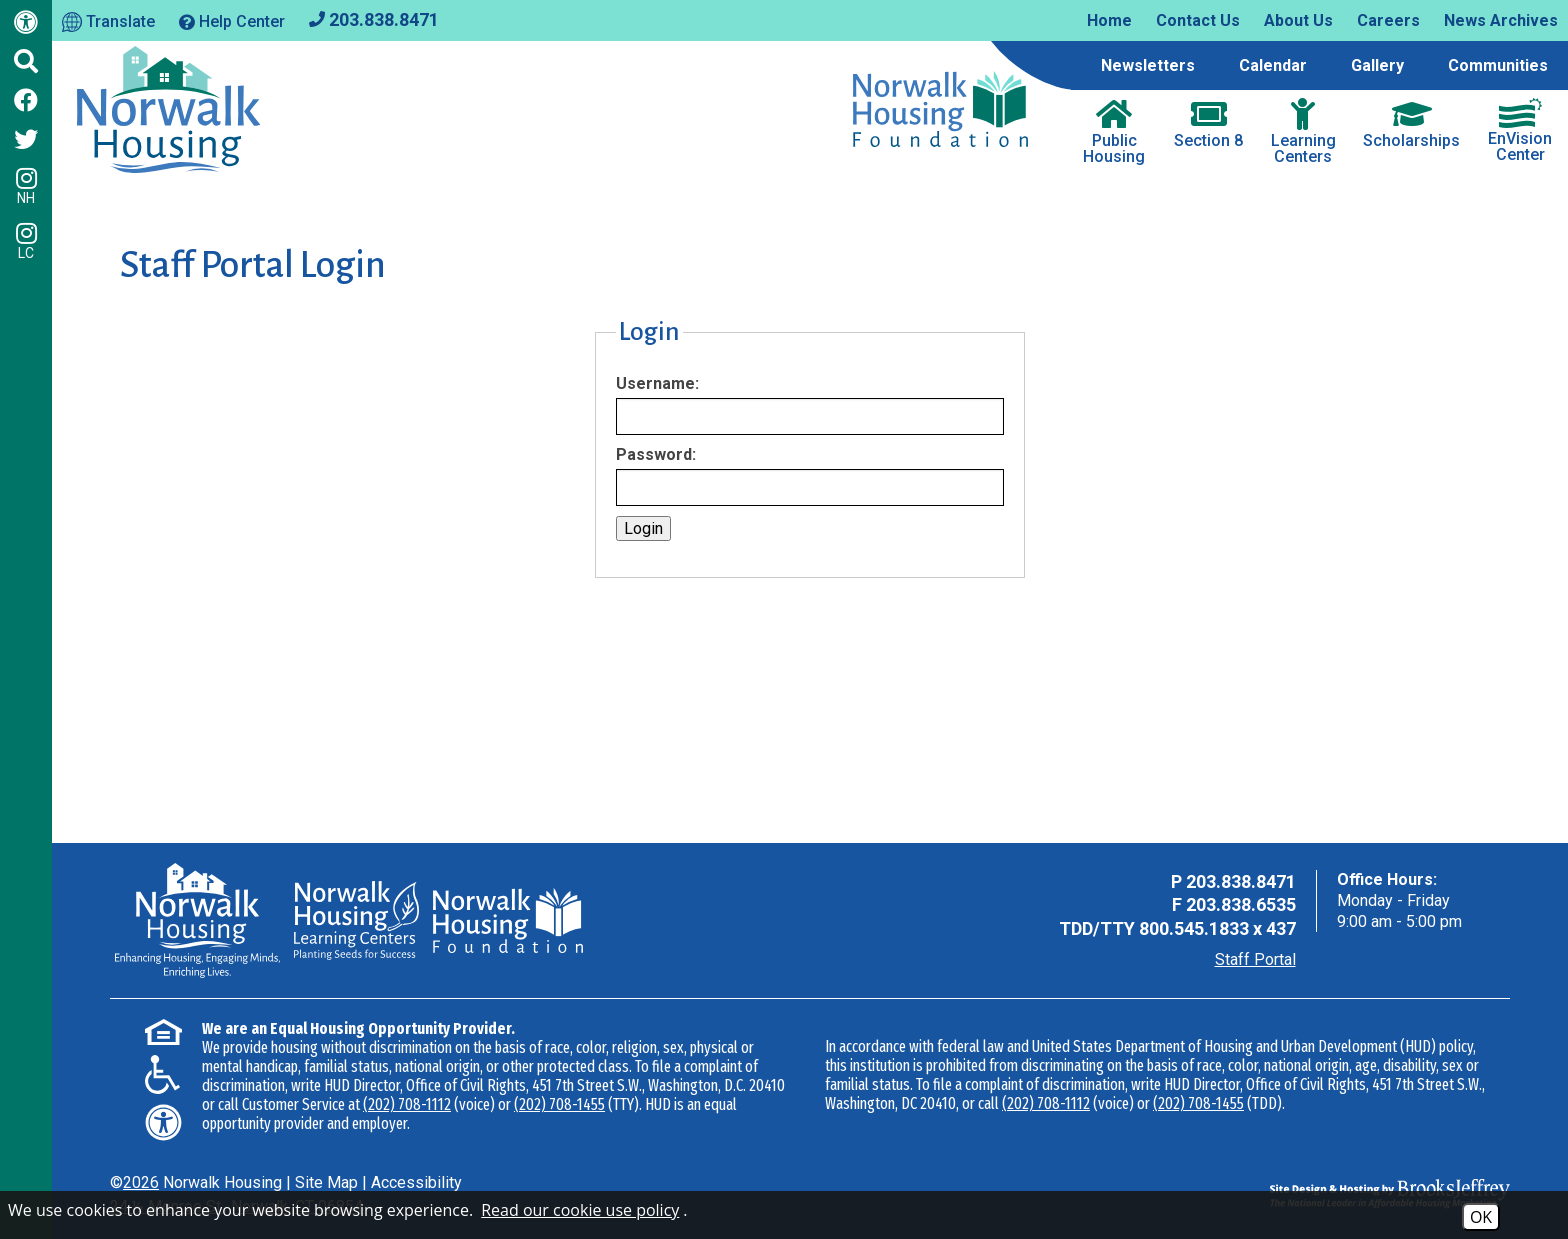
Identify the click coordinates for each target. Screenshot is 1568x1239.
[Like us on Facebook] (26, 100)
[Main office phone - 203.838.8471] (374, 18)
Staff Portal (1255, 959)
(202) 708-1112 (407, 1104)
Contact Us (1198, 20)
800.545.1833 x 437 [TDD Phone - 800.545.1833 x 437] (1217, 928)
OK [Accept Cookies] (1481, 1217)
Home (1109, 20)
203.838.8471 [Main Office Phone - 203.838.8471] (1241, 881)
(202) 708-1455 (559, 1104)
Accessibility (416, 1182)
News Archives (1501, 20)
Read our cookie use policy (580, 1210)
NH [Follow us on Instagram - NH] (26, 186)
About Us (1298, 20)
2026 (141, 1182)
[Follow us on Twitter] (26, 139)
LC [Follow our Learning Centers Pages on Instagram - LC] (26, 241)
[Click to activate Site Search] (26, 61)
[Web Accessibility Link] (26, 26)
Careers (1388, 20)
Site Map (326, 1182)
